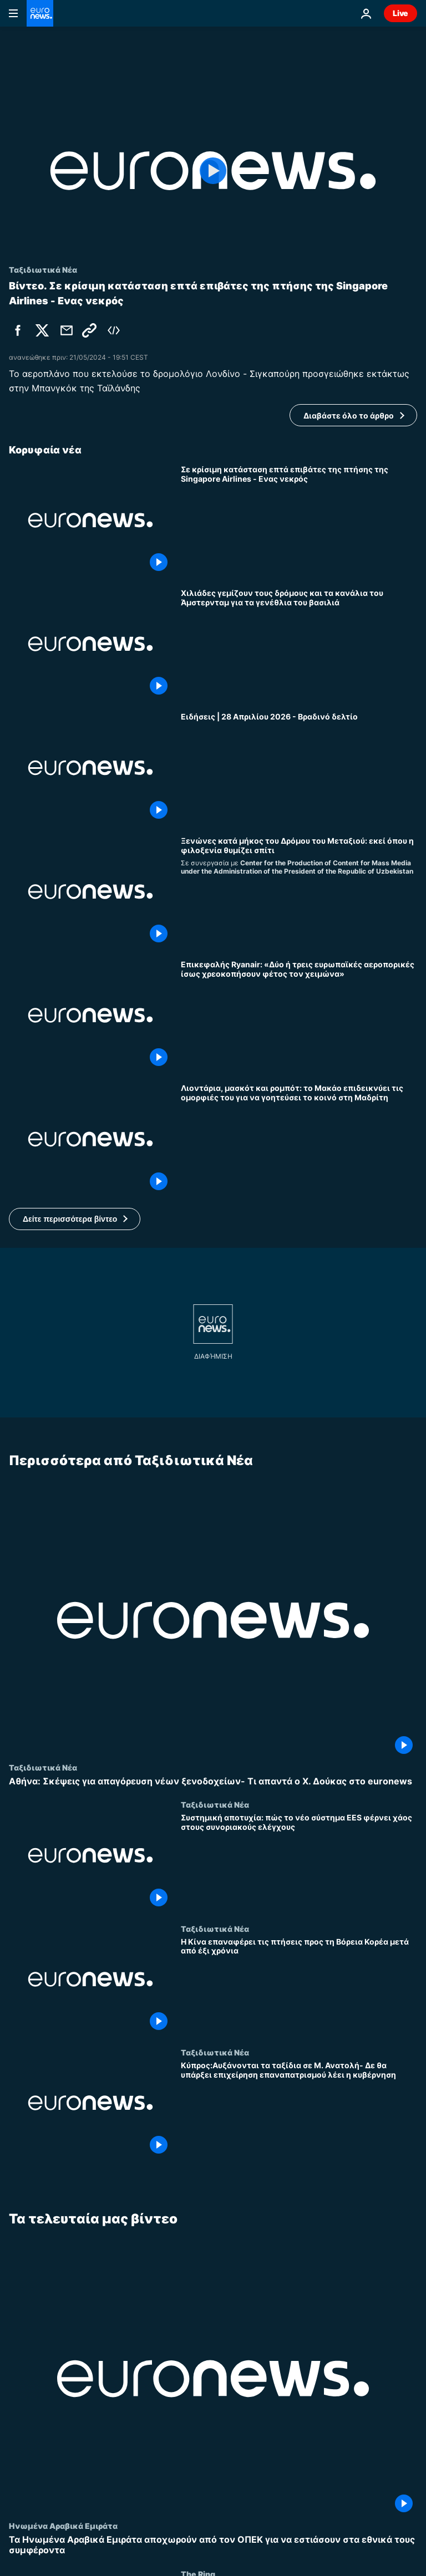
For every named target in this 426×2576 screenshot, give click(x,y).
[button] (74, 1219)
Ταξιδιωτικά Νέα (43, 1767)
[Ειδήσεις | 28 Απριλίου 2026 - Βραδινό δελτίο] (299, 767)
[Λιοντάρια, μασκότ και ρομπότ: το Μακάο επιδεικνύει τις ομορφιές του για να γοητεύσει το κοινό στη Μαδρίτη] (299, 1139)
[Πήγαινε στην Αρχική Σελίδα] (40, 13)
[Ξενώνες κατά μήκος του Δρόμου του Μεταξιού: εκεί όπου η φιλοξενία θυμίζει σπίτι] (299, 891)
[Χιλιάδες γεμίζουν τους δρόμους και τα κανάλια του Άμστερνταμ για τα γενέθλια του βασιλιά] (299, 644)
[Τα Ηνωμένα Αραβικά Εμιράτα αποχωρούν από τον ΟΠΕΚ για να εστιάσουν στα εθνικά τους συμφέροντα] (213, 2544)
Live (400, 13)
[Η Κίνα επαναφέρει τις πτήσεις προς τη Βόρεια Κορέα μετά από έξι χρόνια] (299, 1985)
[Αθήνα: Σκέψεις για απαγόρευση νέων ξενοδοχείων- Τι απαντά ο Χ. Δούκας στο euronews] (213, 1781)
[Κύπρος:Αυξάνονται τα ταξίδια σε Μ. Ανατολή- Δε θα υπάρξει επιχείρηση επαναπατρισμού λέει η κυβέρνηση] (299, 2109)
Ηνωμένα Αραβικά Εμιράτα (63, 2525)
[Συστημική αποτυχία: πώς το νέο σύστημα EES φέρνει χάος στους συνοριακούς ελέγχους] (299, 1861)
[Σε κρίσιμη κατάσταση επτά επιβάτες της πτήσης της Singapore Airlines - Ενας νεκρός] (299, 520)
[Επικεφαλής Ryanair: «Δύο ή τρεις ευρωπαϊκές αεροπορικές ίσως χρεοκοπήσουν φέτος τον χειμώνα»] (299, 1015)
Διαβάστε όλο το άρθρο (348, 415)
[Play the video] (213, 171)
